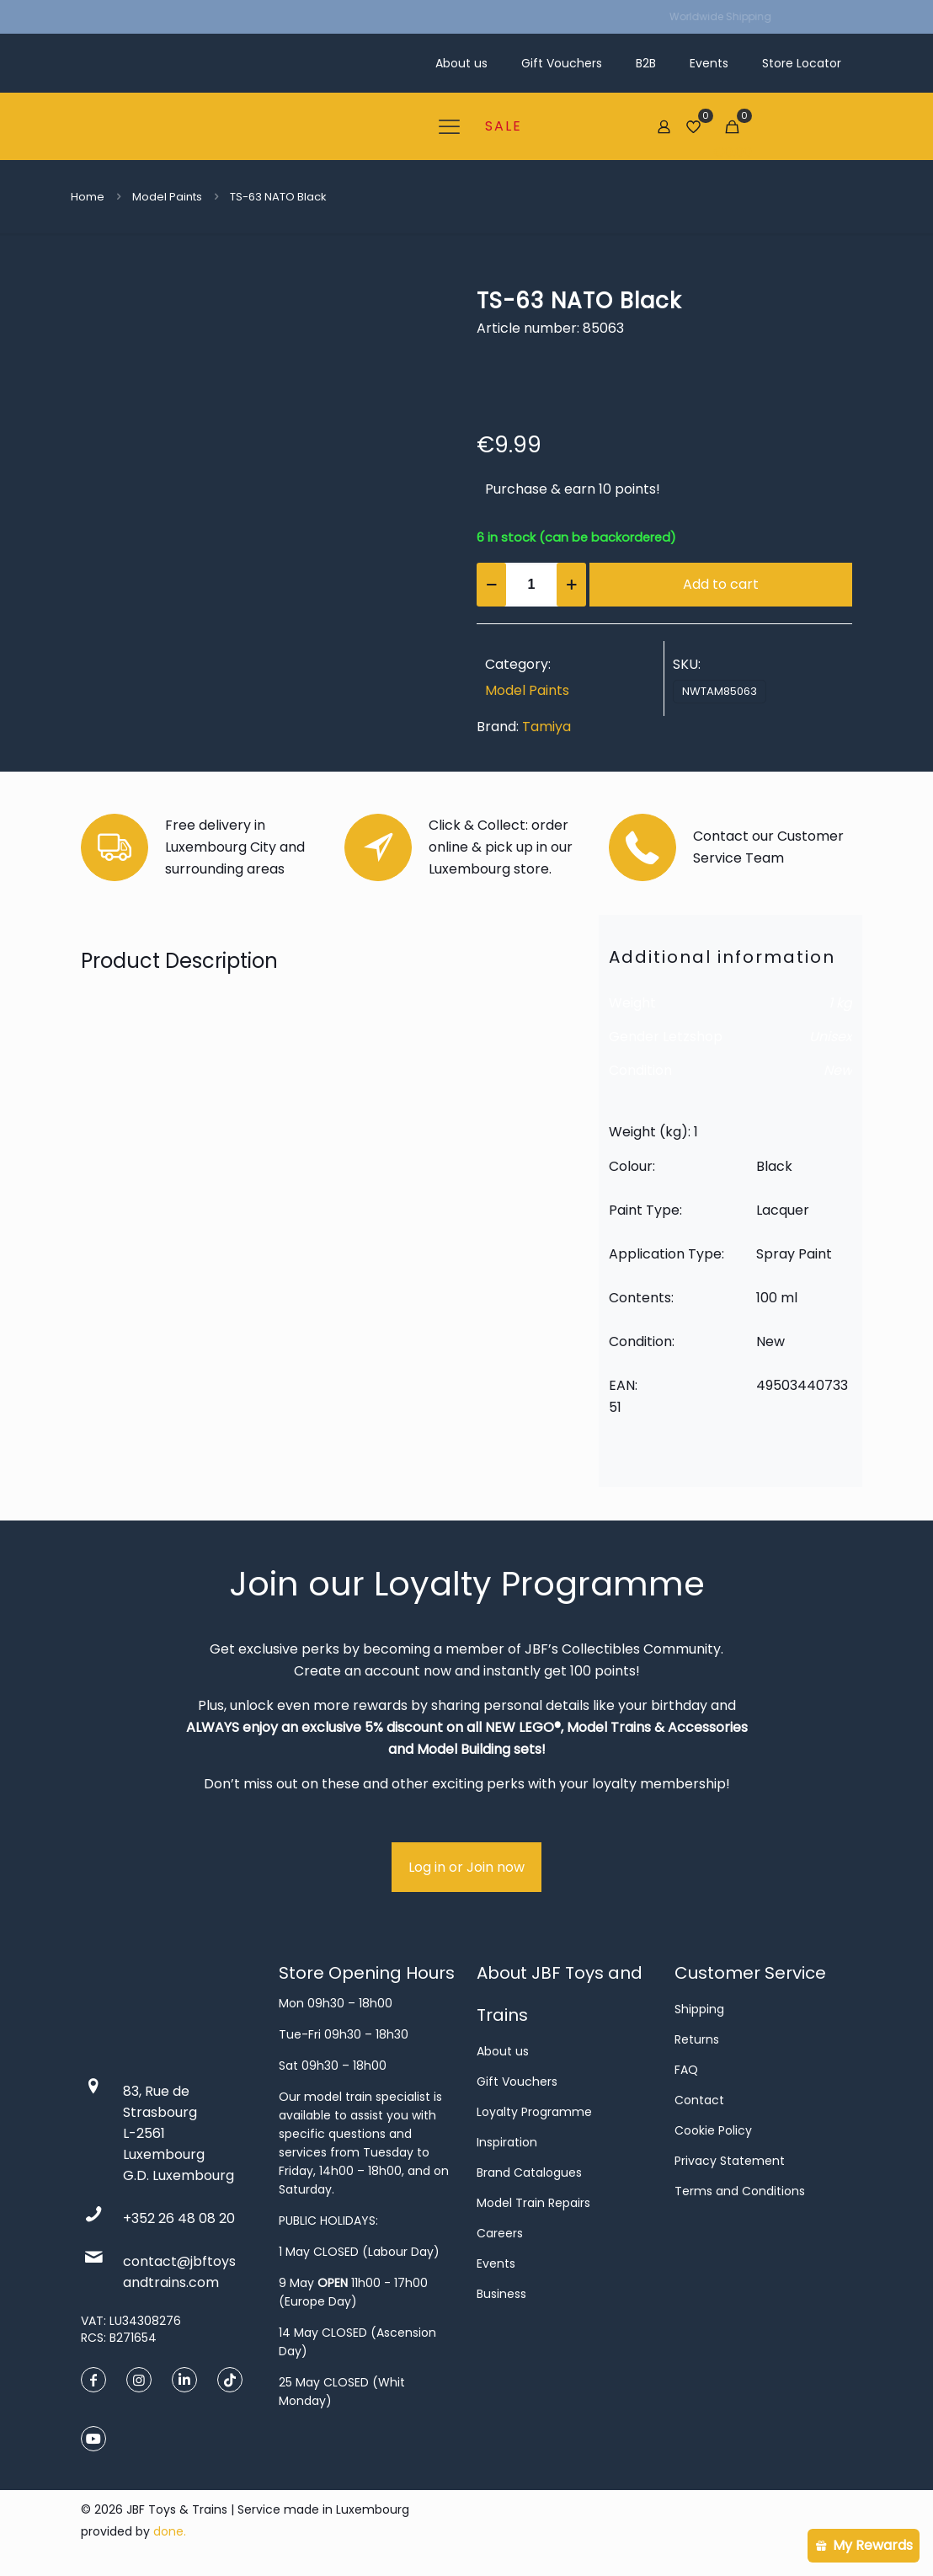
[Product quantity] (531, 585)
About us (503, 2051)
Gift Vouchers (517, 2081)
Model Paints (167, 197)
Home (87, 197)
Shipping (699, 2009)
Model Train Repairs (533, 2202)
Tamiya (546, 726)
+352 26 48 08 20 (179, 2218)
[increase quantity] (571, 585)
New (838, 1070)
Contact (699, 2100)
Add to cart (721, 584)
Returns (696, 2039)
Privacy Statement (729, 2160)
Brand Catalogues (529, 2172)
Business (501, 2293)
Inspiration (507, 2142)
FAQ (686, 2069)
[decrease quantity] (491, 585)
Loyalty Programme (534, 2111)
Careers (500, 2233)
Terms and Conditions (739, 2191)
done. (169, 2531)
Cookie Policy (713, 2130)
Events (496, 2263)
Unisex (830, 1036)
